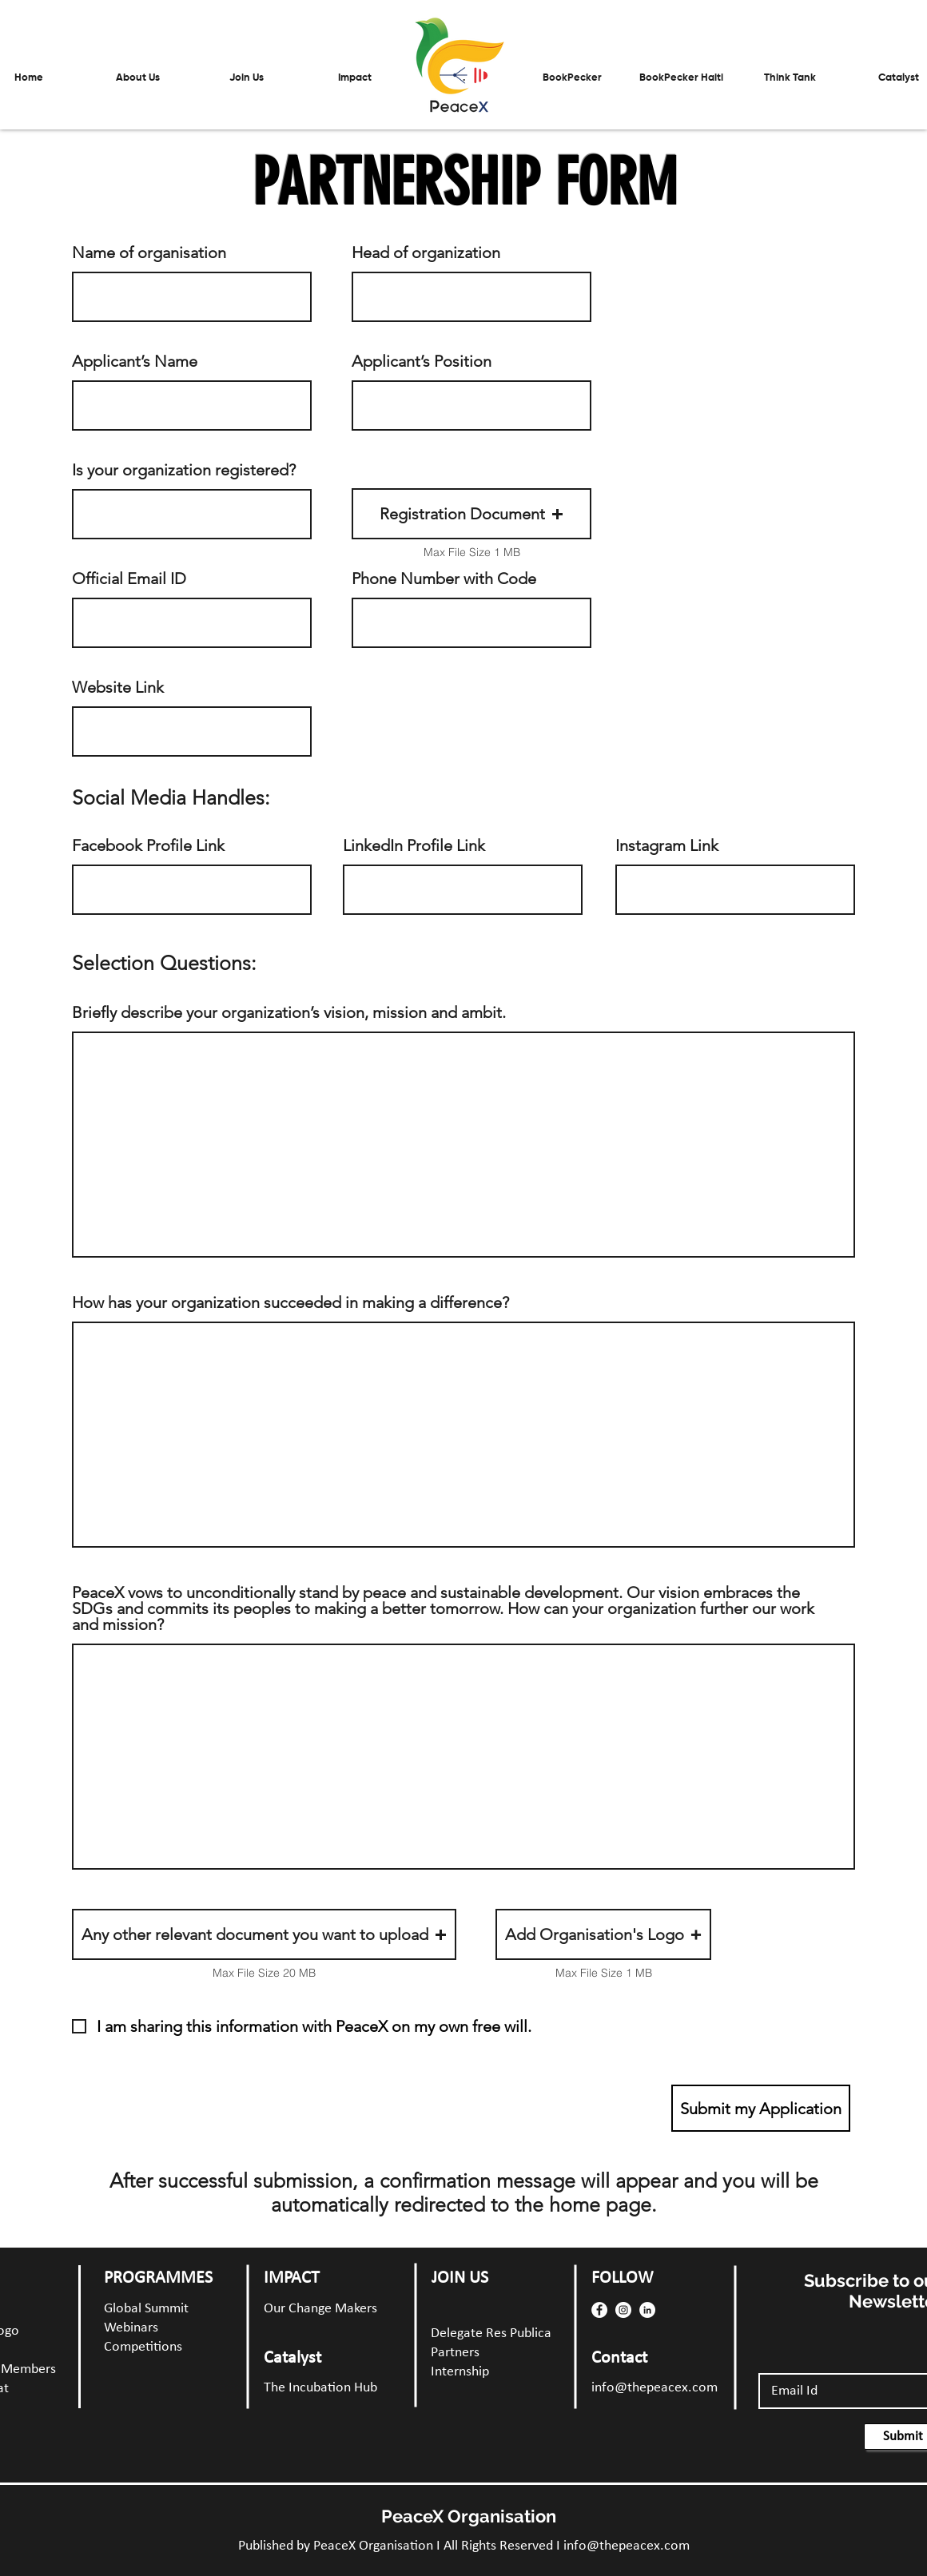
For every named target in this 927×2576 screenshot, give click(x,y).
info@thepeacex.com (654, 2387)
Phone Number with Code (444, 578)
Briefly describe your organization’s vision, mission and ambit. (289, 1012)
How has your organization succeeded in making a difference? (290, 1302)
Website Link (118, 687)
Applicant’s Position (421, 361)
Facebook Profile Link (148, 845)
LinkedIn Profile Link (414, 845)
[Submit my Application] (760, 2108)
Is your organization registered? (184, 470)
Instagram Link (666, 845)
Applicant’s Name (134, 361)
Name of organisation (149, 252)
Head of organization (426, 252)
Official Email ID (129, 578)
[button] (246, 77)
